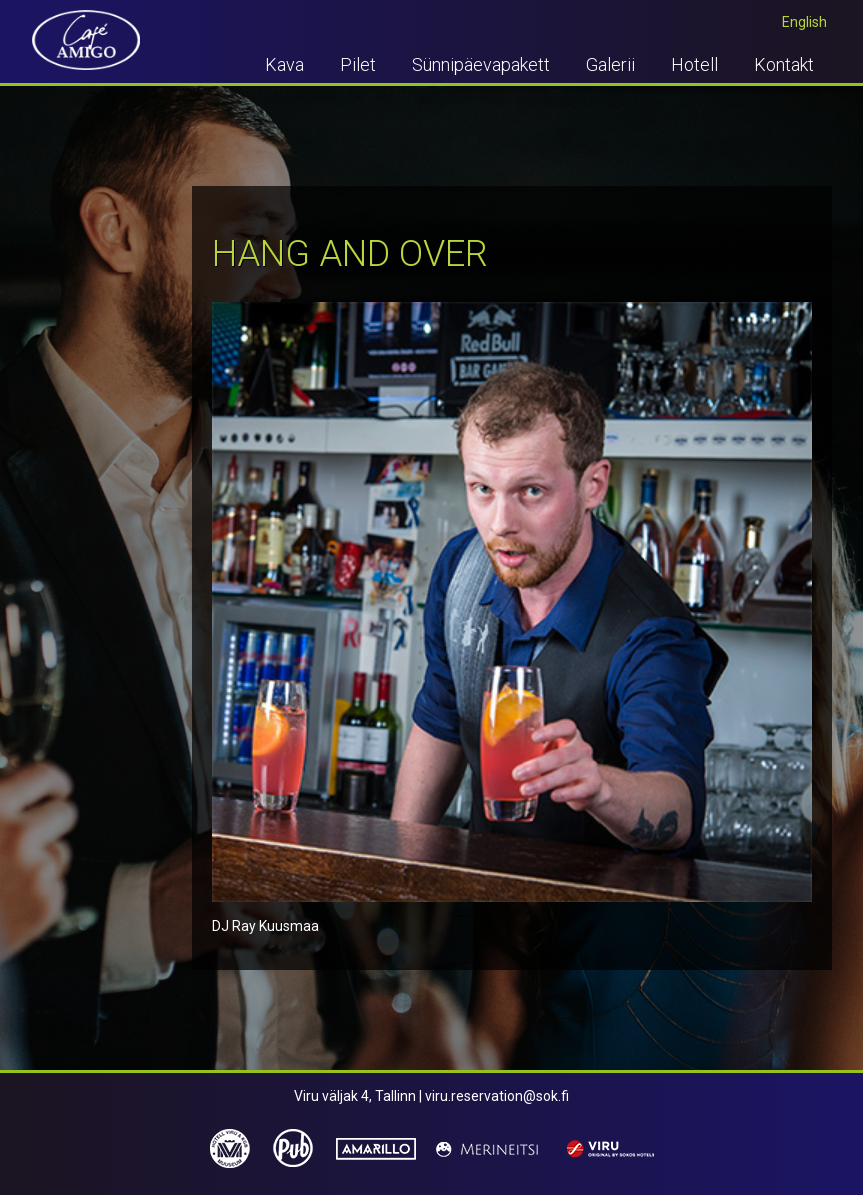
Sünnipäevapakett (481, 64)
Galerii (610, 64)
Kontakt (784, 64)
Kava (284, 64)
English (804, 22)
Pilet (358, 64)
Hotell (694, 64)
